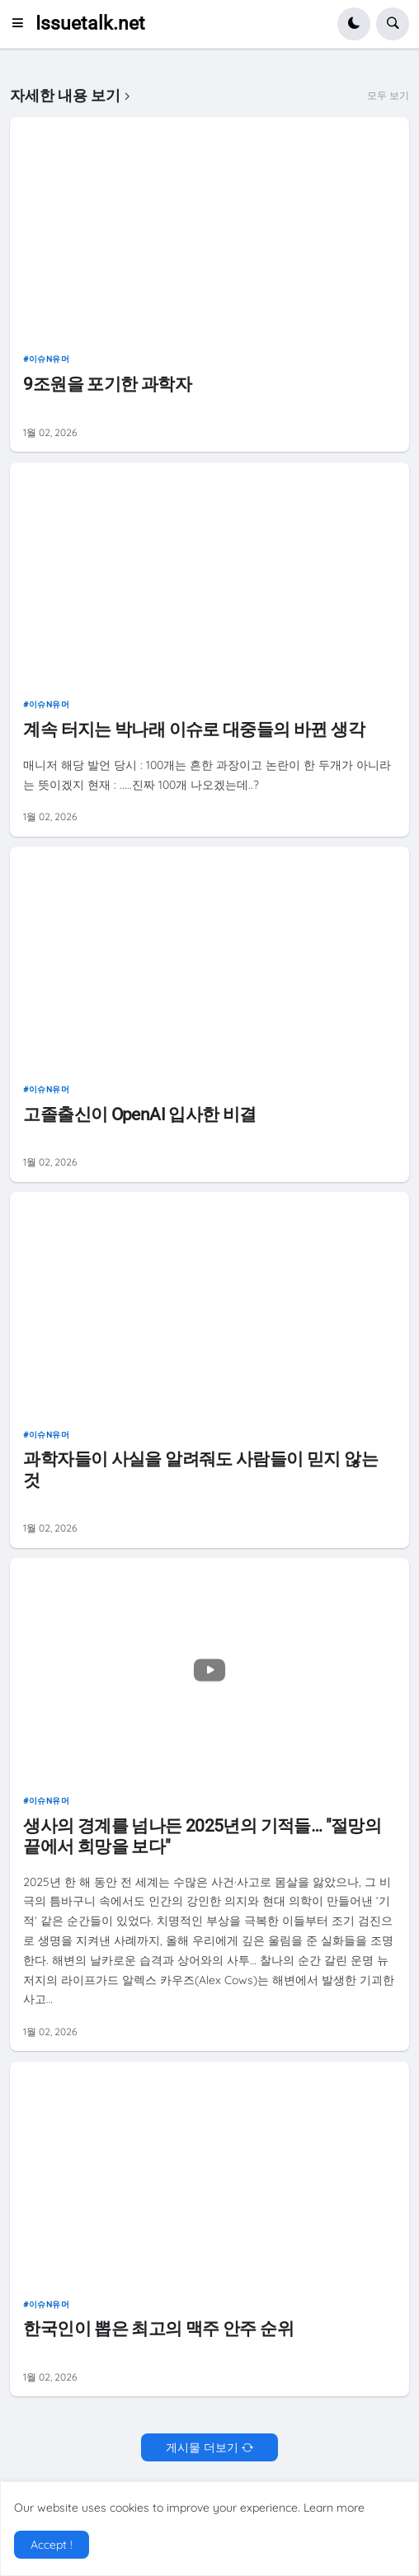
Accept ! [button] (52, 2544)
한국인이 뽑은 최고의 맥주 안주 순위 (158, 2329)
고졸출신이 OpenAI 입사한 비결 (139, 1114)
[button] (22, 23)
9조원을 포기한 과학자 (107, 384)
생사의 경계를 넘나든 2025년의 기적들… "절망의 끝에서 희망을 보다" (202, 1836)
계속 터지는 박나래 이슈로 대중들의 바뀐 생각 (193, 729)
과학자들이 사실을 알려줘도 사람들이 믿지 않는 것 (200, 1469)
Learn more (334, 2507)
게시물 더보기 (202, 2447)
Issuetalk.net (90, 23)
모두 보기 (388, 96)
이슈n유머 (49, 359)
